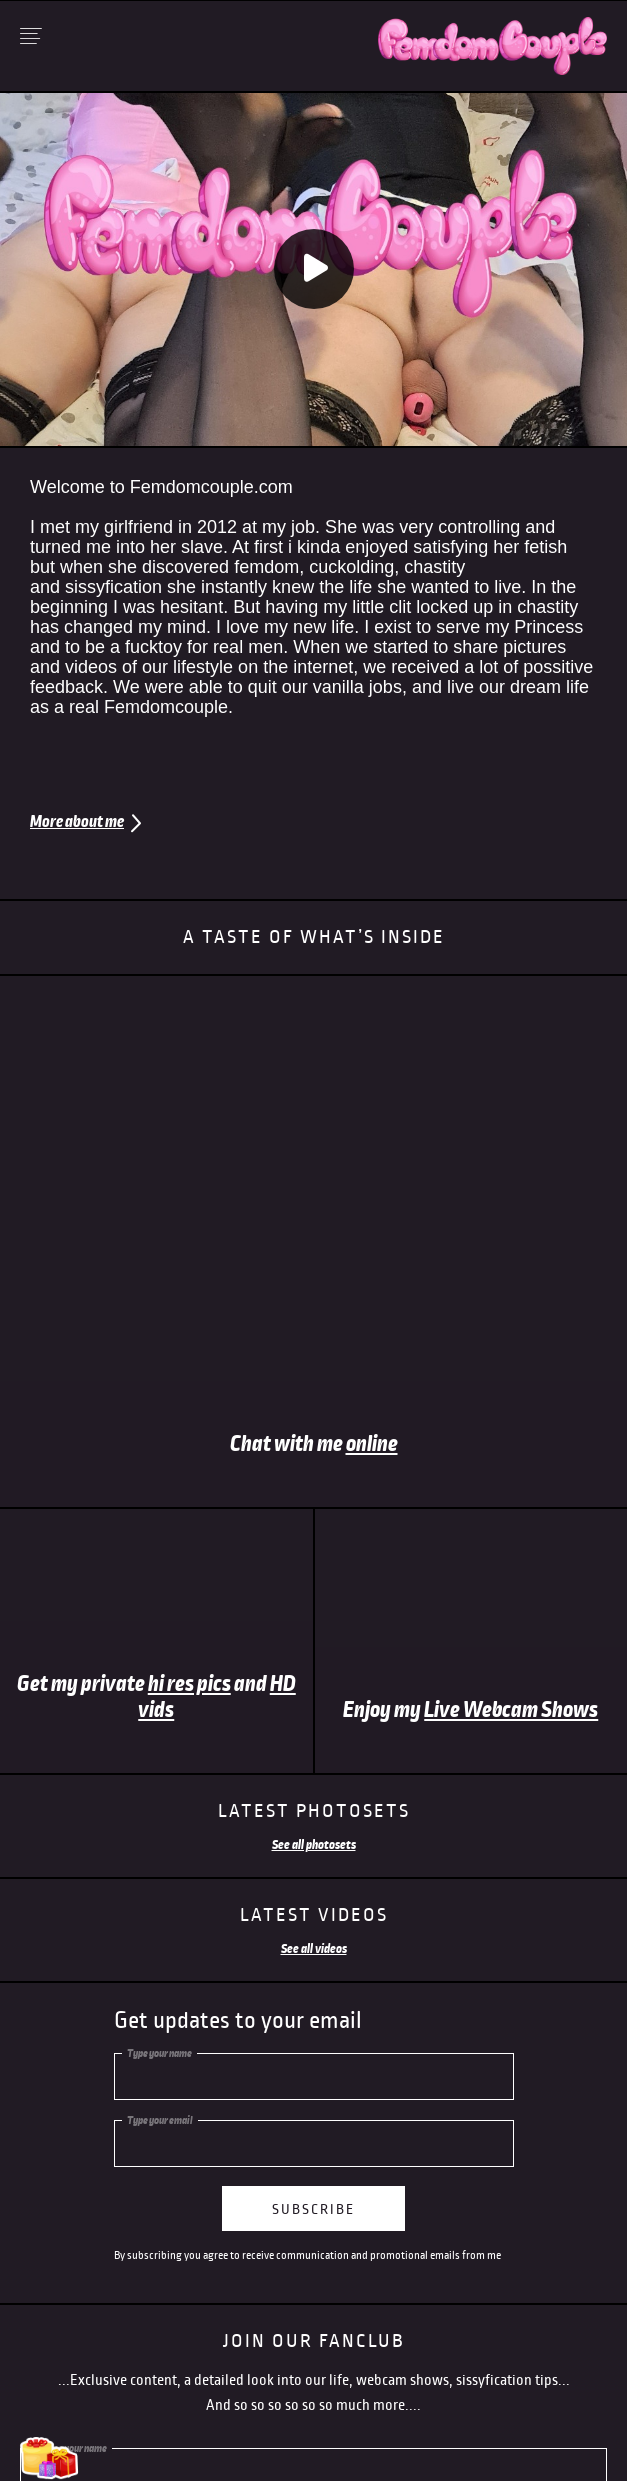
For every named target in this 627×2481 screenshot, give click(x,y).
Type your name (159, 2053)
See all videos (314, 1949)
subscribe (313, 2209)
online (372, 1444)
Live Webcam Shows (511, 1710)
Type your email (160, 2120)
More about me (77, 822)
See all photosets (314, 1845)
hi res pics (189, 1684)
